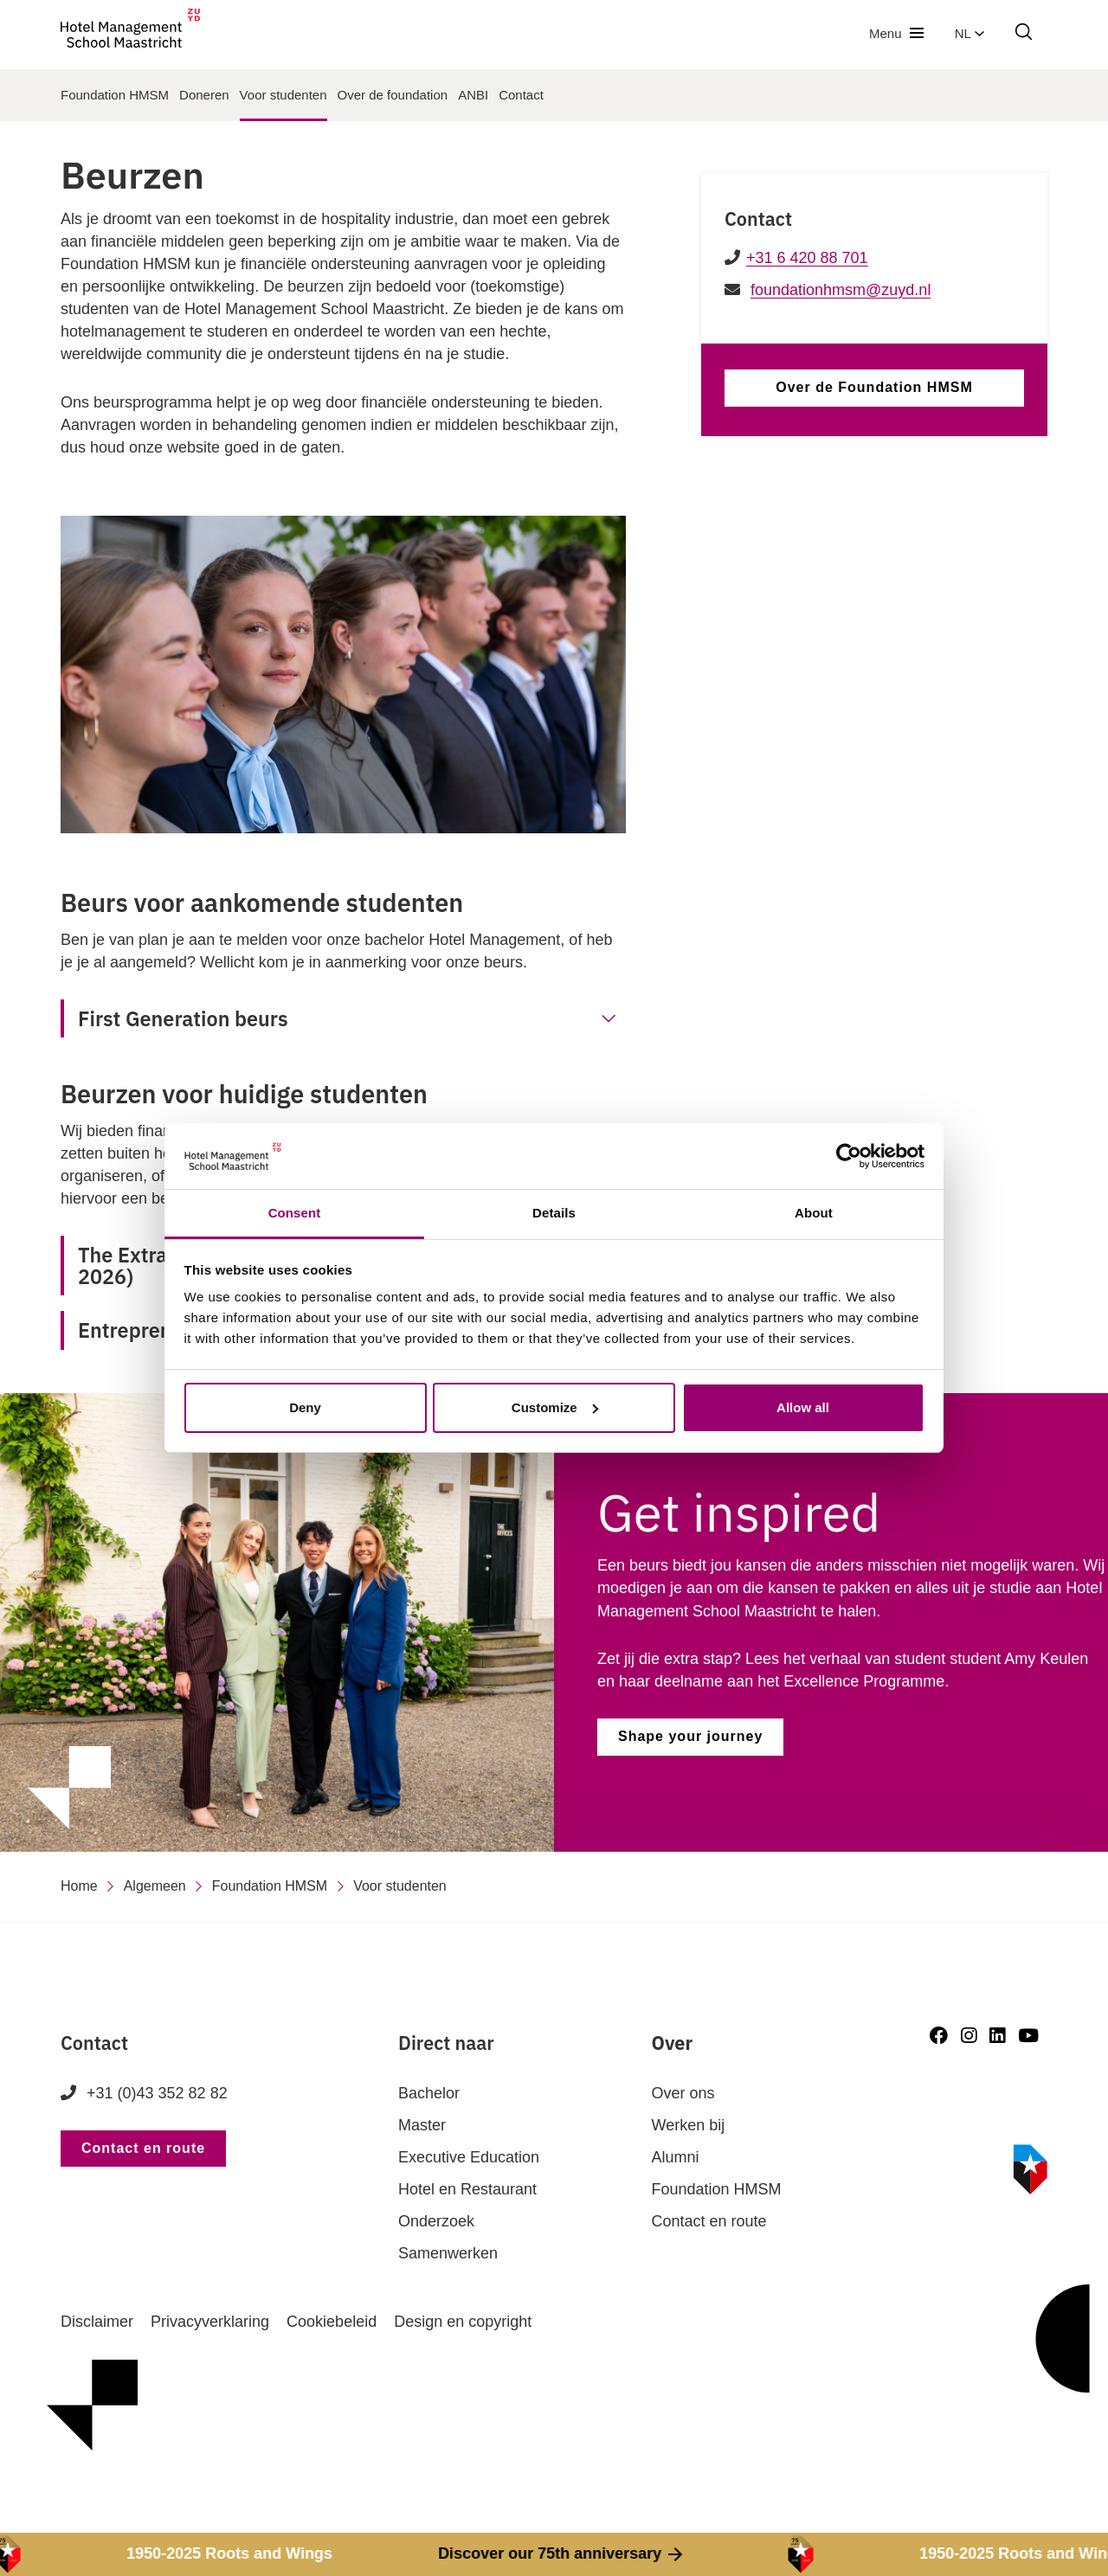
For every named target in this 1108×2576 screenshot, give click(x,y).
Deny (305, 1407)
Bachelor (429, 2093)
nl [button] (969, 33)
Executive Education (468, 2157)
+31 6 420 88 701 (807, 258)
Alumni (675, 2157)
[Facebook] (939, 2036)
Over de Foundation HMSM (874, 387)
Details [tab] (554, 1212)
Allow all (802, 1407)
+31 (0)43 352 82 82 (144, 2093)
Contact (521, 94)
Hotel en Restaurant (467, 2189)
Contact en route (143, 2148)
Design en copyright (462, 2321)
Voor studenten (283, 94)
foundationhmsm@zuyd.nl (840, 290)
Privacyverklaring (210, 2321)
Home (79, 1886)
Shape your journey (690, 1736)
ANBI (473, 94)
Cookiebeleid (332, 2321)
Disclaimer (97, 2321)
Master (422, 2125)
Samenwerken (448, 2253)
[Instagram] (968, 2036)
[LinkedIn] (997, 2036)
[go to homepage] (130, 33)
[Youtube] (1028, 2036)
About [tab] (814, 1212)
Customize (555, 1407)
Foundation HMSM (115, 94)
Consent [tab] (294, 1212)
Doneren (204, 94)
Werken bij (688, 2125)
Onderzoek (436, 2221)
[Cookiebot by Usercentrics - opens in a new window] (848, 1156)
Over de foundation (393, 94)
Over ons (683, 2093)
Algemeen (155, 1886)
